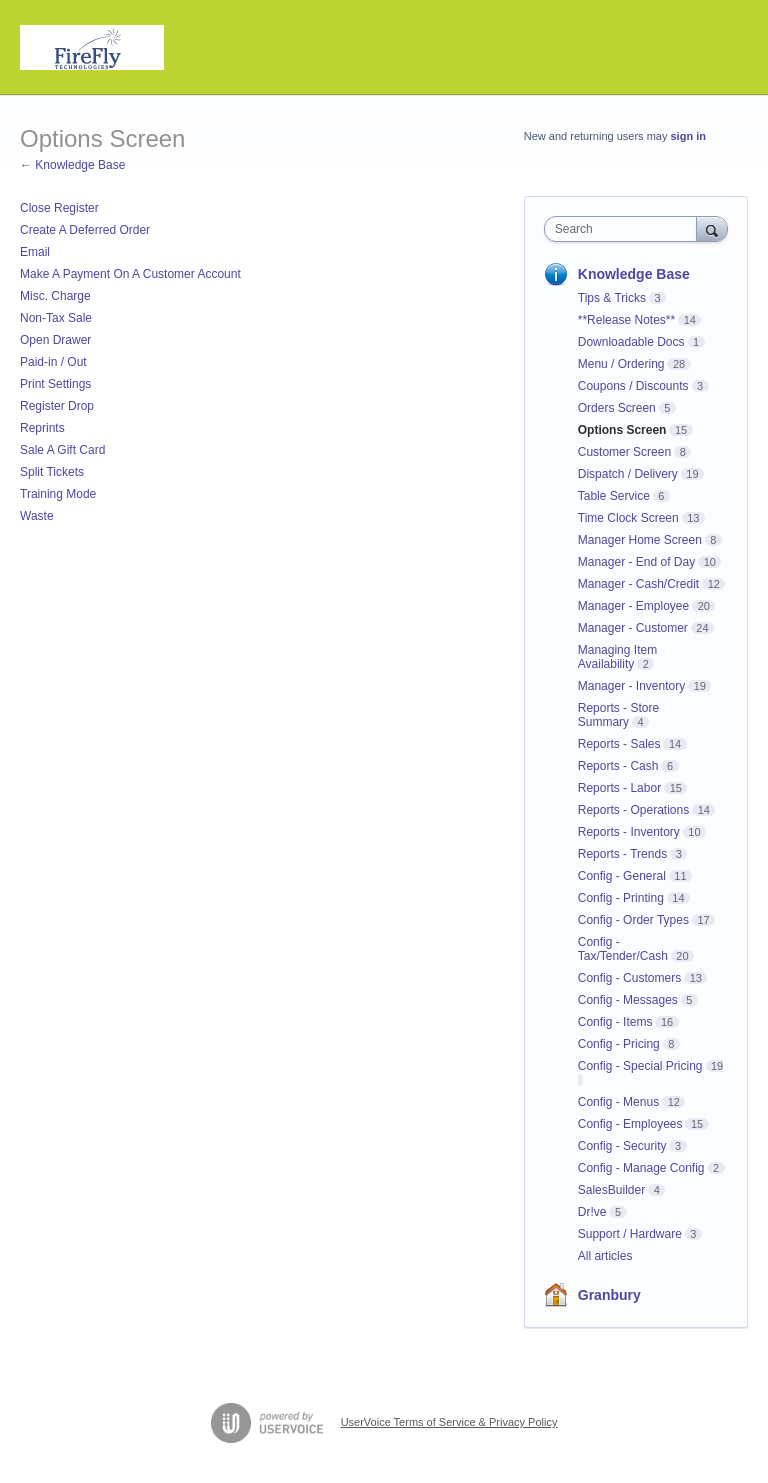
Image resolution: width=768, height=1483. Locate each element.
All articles (605, 1256)
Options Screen (622, 430)
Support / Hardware (630, 1234)
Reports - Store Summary (618, 715)
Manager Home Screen (640, 540)
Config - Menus (618, 1102)
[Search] (712, 228)
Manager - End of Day (636, 562)
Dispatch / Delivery (628, 474)
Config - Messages (628, 1000)
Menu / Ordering (621, 364)
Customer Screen (624, 452)
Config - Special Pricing (640, 1066)
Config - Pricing (619, 1044)
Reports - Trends (622, 854)
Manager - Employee (633, 606)
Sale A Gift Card (62, 450)
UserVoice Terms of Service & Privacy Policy (449, 1422)
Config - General (622, 876)
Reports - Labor (619, 788)
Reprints (42, 428)
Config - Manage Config (641, 1168)
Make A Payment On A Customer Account (130, 274)
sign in (688, 136)
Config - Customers (629, 978)
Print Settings (55, 384)
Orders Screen (617, 408)
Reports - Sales (619, 744)
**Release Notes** (626, 320)
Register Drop (57, 406)
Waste (37, 516)
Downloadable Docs (631, 342)
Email (35, 252)
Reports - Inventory (629, 832)
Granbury (609, 1295)
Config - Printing (621, 898)
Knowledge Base (634, 274)
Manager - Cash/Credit (638, 584)
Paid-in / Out (53, 362)
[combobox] (625, 229)
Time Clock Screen (628, 518)
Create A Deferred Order (85, 230)
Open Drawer (55, 340)
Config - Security (622, 1146)
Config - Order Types (633, 920)
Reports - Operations (633, 810)
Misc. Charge (55, 296)
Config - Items (615, 1022)
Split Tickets (52, 472)
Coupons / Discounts (633, 386)
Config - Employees (630, 1124)
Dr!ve (592, 1212)
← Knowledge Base (72, 165)
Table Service (614, 496)
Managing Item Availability (617, 657)
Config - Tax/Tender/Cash (623, 949)
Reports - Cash (618, 766)
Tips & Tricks (612, 298)
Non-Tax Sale (56, 318)
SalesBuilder (611, 1190)
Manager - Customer (633, 628)
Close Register (59, 208)
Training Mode (58, 494)
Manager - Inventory (631, 686)
